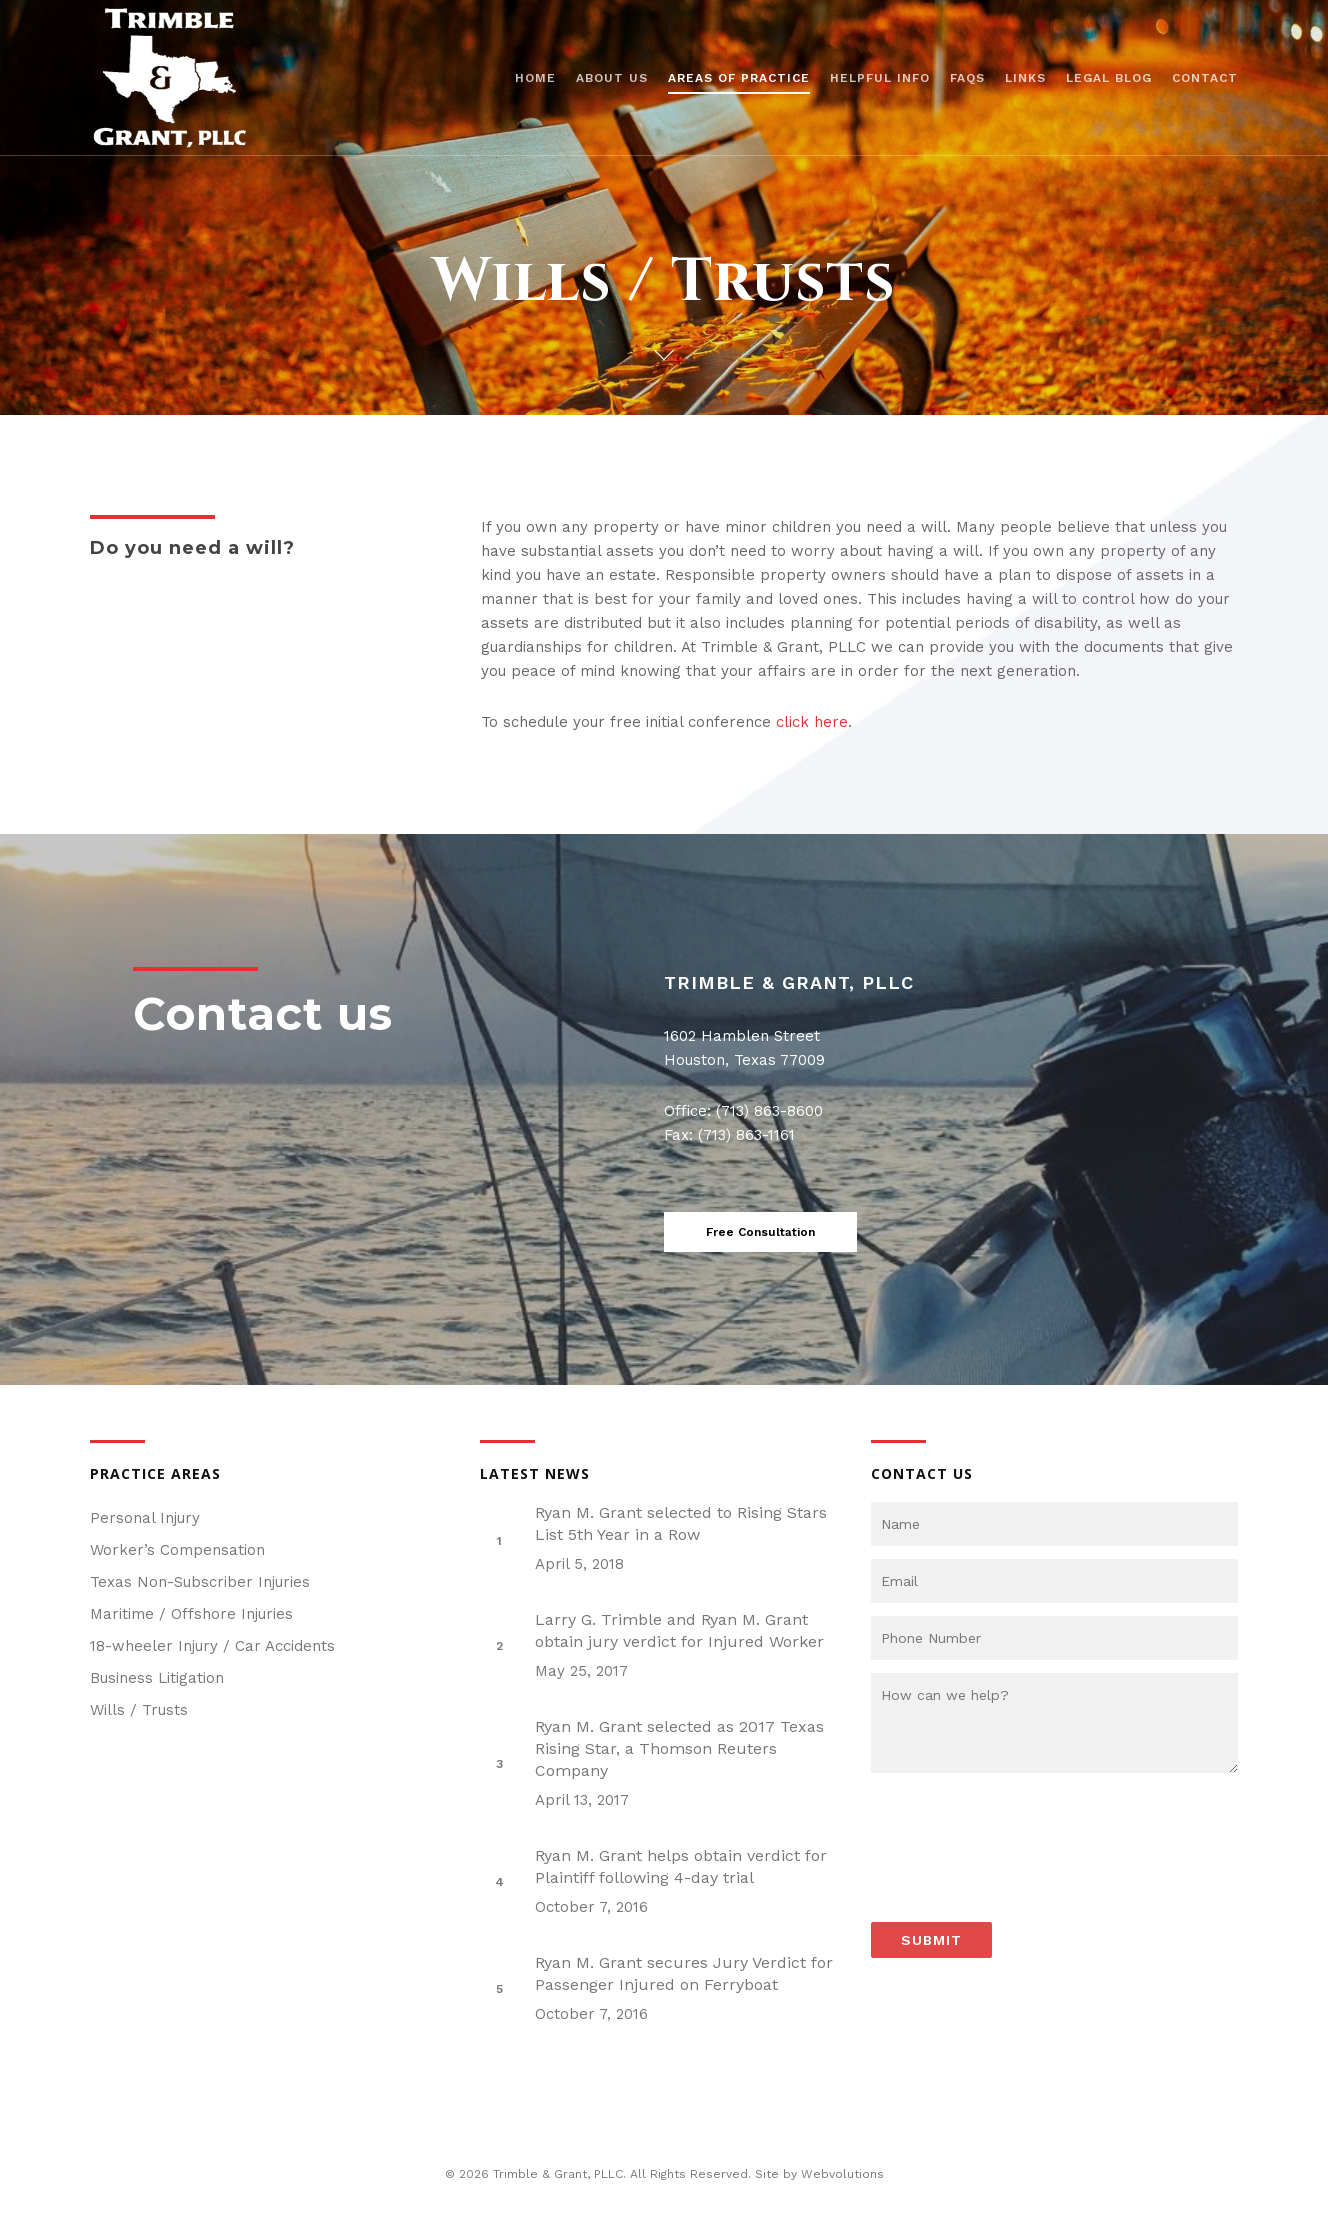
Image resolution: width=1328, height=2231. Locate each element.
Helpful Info (880, 78)
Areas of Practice (739, 78)
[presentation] (1023, 1832)
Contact (1205, 78)
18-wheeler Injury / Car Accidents (212, 1646)
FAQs (967, 78)
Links (1025, 78)
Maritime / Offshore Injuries (191, 1614)
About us (612, 78)
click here (812, 722)
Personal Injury (145, 1518)
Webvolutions (842, 2174)
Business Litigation (157, 1678)
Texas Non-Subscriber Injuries (200, 1582)
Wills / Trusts (139, 1710)
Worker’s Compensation (177, 1550)
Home (535, 78)
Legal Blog (1109, 78)
